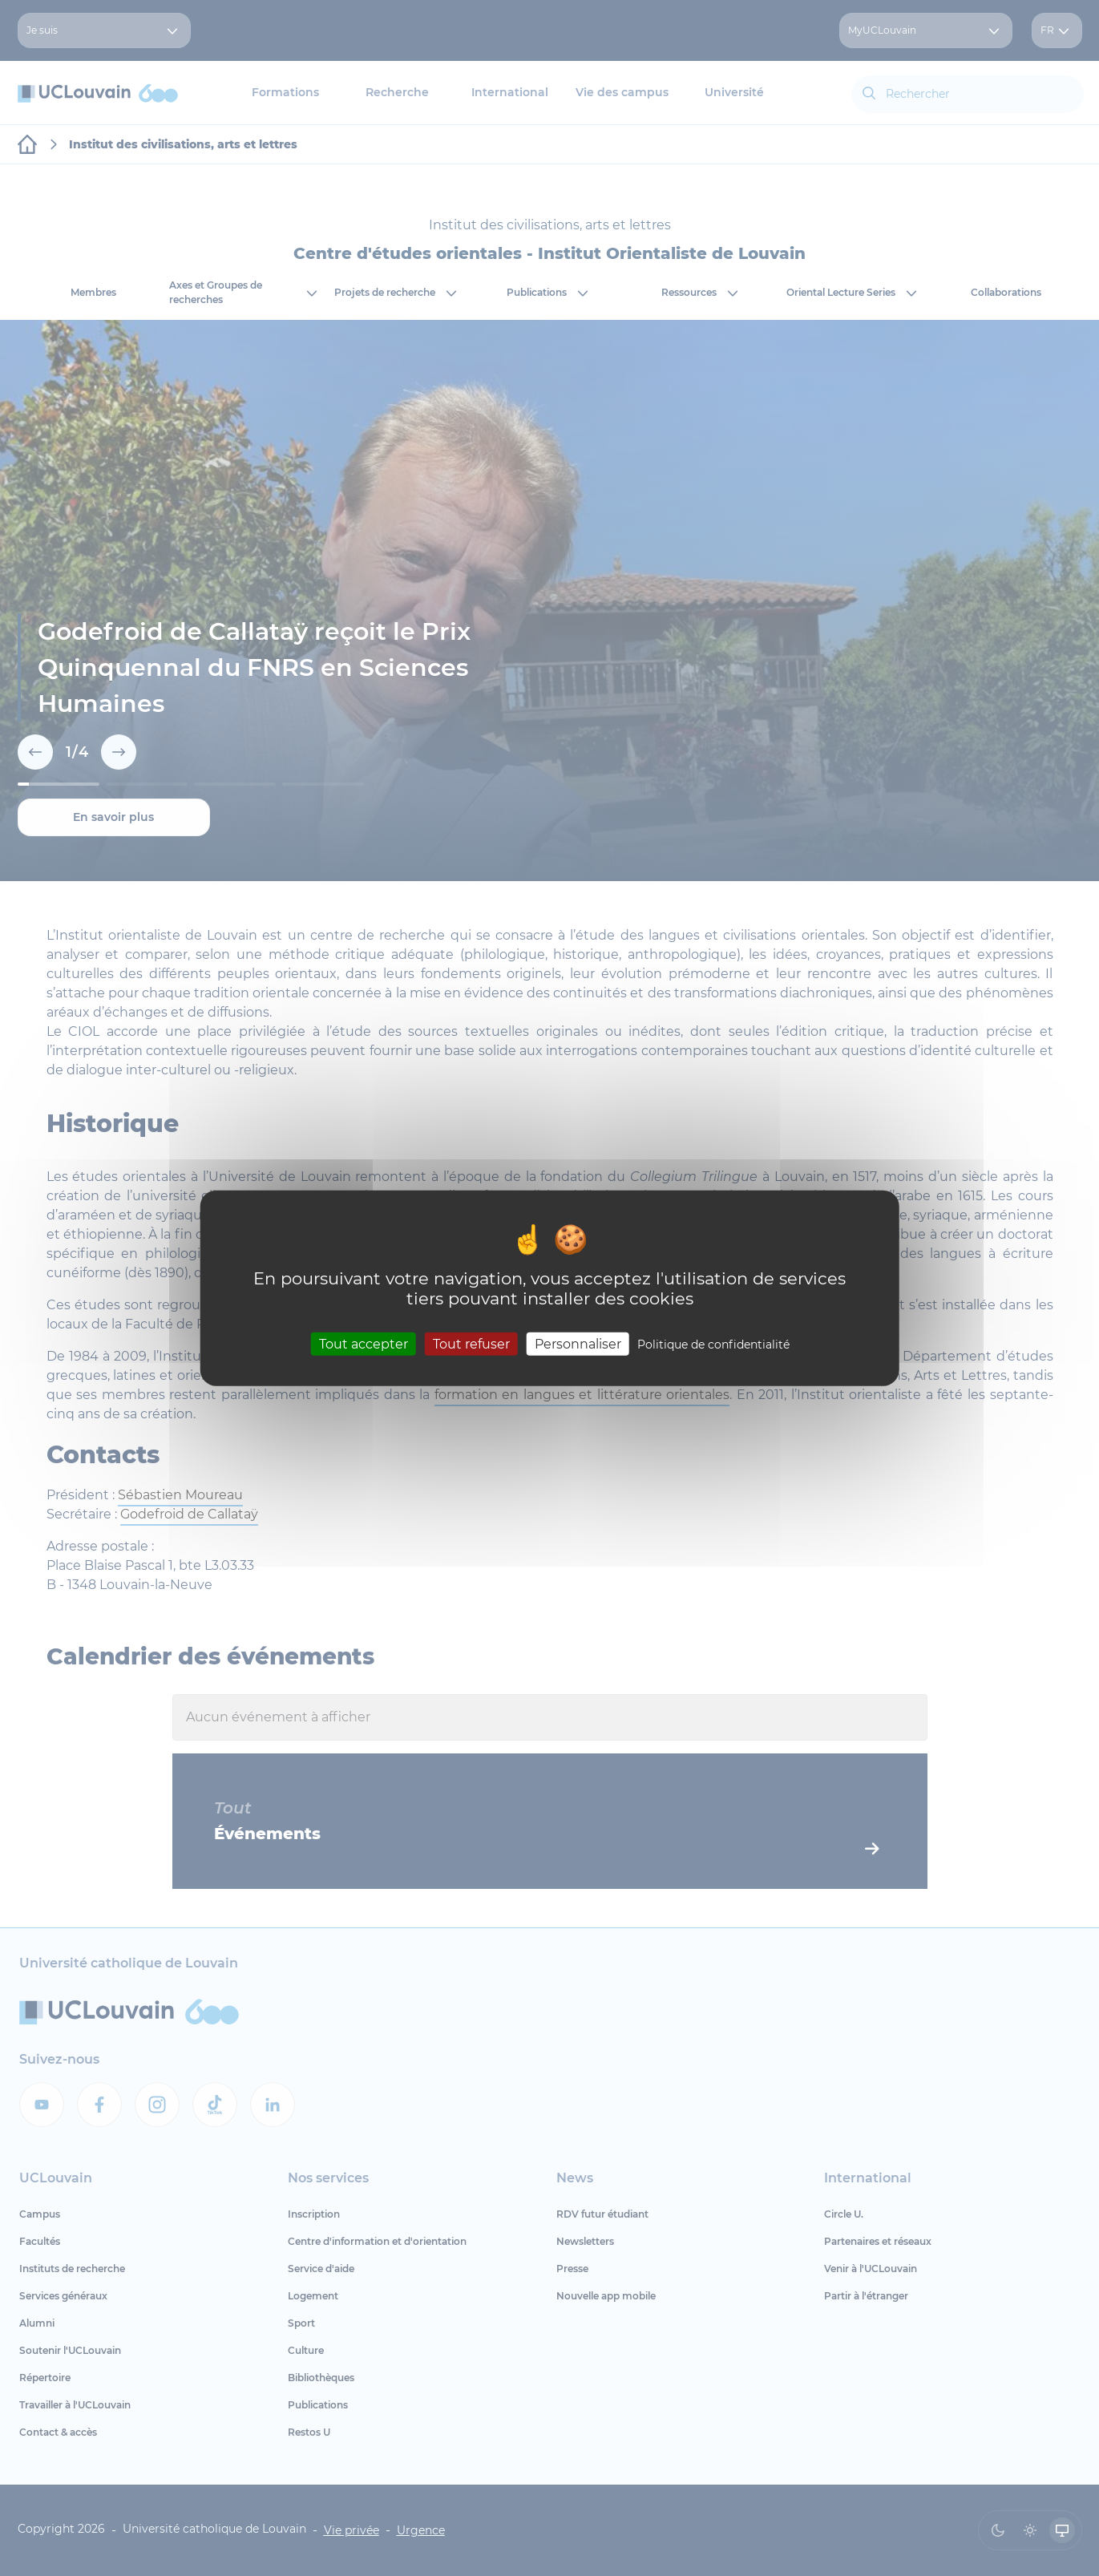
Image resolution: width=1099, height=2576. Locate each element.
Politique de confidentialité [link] (713, 1344)
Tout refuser (471, 1344)
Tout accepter (363, 1344)
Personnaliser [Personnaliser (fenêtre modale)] (578, 1344)
